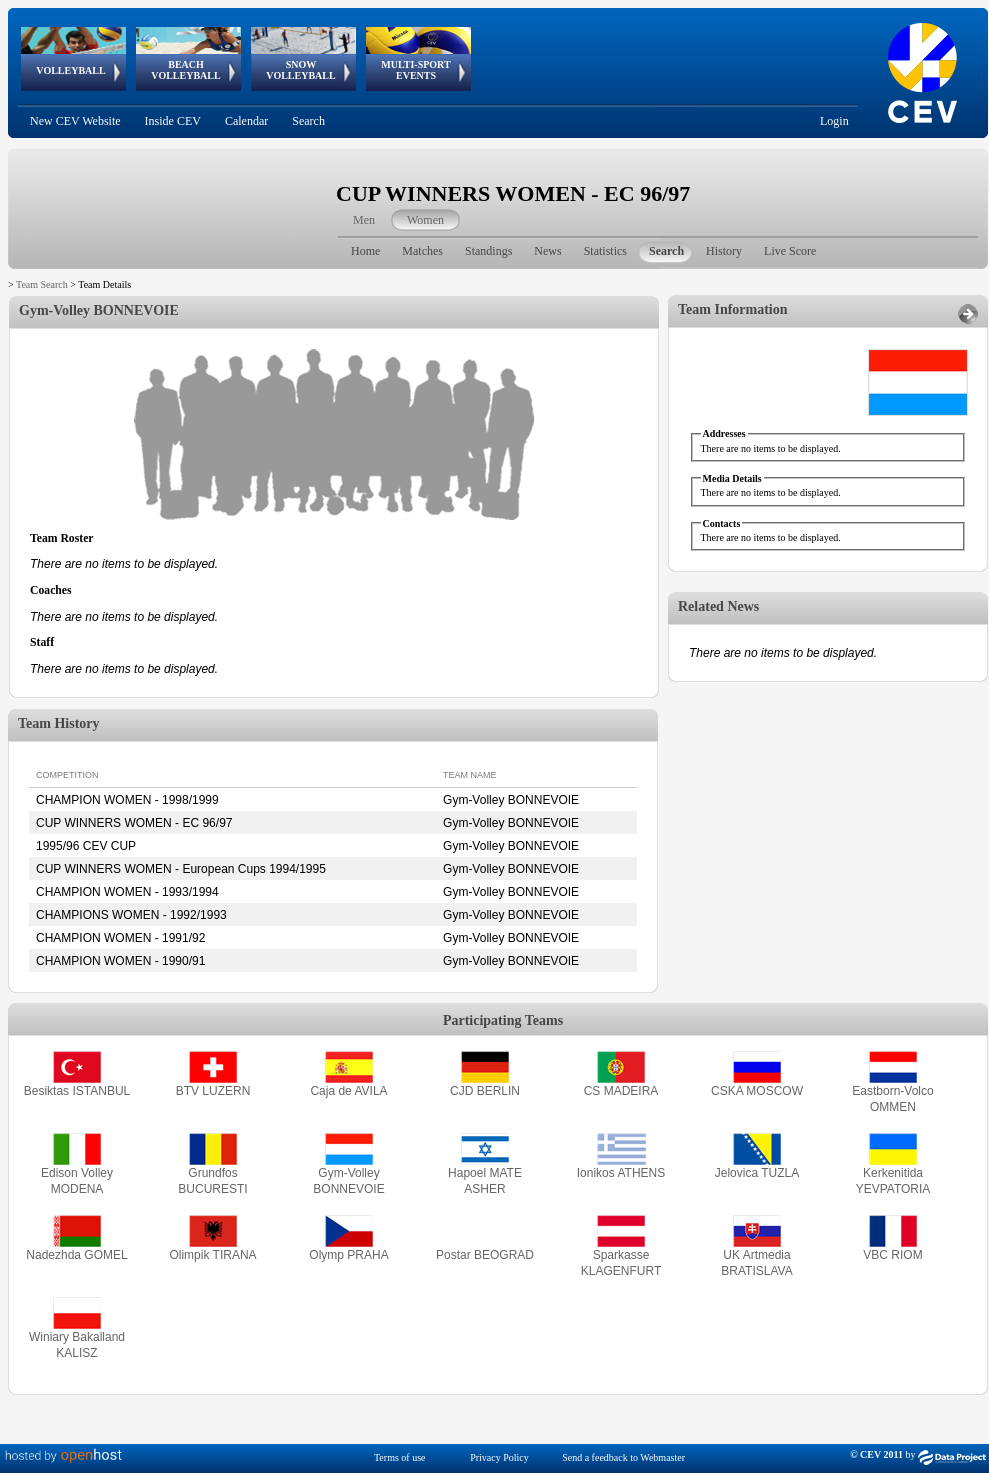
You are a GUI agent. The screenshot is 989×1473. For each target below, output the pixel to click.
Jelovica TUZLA (757, 1173)
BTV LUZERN (213, 1091)
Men (364, 220)
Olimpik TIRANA (212, 1255)
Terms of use (400, 1457)
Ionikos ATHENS (621, 1173)
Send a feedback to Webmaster (623, 1457)
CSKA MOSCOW (757, 1091)
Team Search (42, 284)
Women (425, 220)
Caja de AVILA (348, 1091)
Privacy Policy (499, 1457)
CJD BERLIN (485, 1091)
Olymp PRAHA (348, 1255)
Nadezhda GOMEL (76, 1255)
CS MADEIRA (621, 1091)
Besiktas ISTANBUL (77, 1091)
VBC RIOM (892, 1255)
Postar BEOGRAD (485, 1255)
